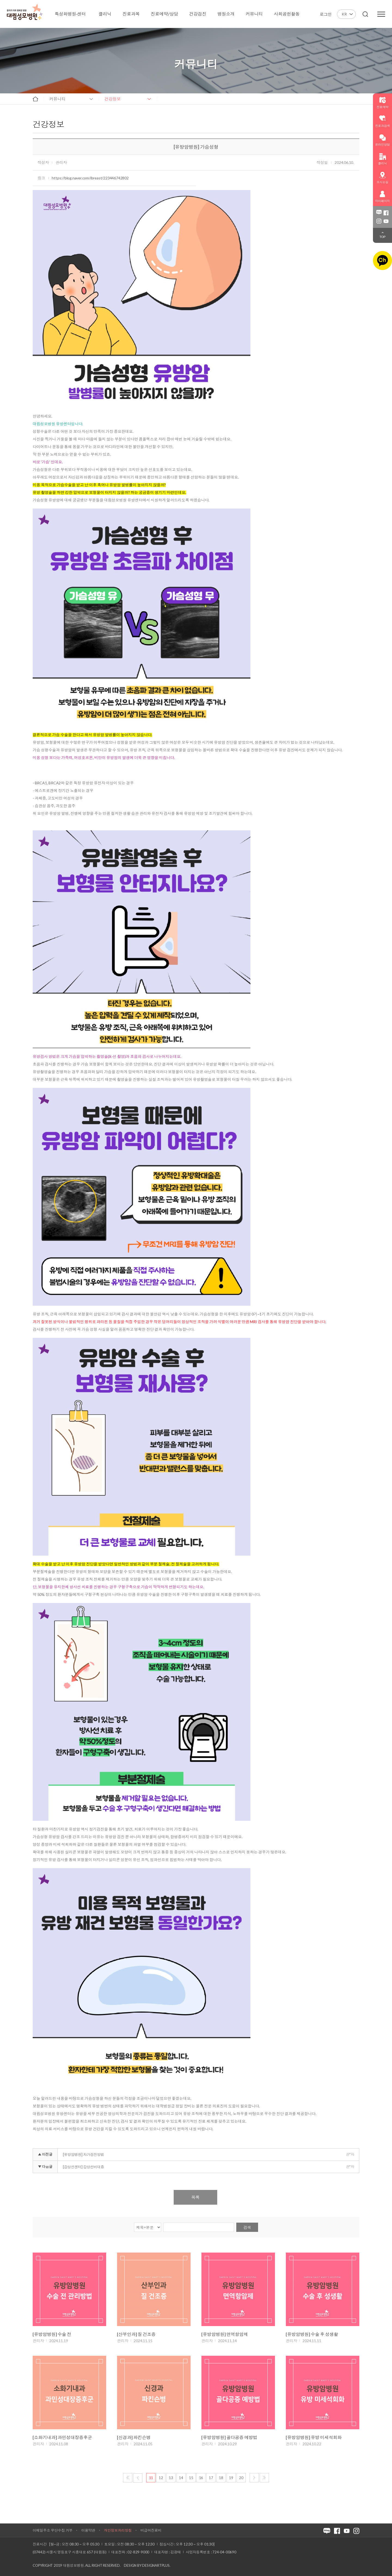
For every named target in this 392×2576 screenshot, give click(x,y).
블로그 (379, 213)
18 (221, 2478)
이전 (137, 2478)
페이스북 (386, 213)
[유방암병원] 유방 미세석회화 (314, 2437)
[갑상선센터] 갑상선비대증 (83, 2167)
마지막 (264, 2477)
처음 (127, 2477)
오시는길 (382, 178)
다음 (254, 2477)
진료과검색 (382, 121)
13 (171, 2478)
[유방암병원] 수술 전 (52, 2334)
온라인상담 (382, 140)
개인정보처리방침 (118, 2530)
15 (191, 2478)
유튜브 (386, 221)
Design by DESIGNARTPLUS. (147, 2565)
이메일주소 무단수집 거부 (52, 2530)
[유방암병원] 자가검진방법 (83, 2154)
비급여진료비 (150, 2530)
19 (231, 2478)
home (35, 98)
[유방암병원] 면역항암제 (224, 2334)
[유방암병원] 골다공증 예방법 (229, 2437)
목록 (195, 2197)
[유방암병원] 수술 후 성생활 (312, 2334)
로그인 (326, 14)
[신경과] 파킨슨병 (134, 2437)
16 (201, 2478)
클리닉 (382, 159)
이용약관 (88, 2530)
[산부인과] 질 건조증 (136, 2334)
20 (241, 2478)
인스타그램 (379, 221)
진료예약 (382, 103)
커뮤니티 (57, 98)
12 (161, 2478)
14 (181, 2478)
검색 (247, 2227)
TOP (382, 237)
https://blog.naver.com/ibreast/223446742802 (90, 178)
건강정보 (113, 98)
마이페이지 (382, 197)
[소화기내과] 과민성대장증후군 (62, 2437)
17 (211, 2478)
